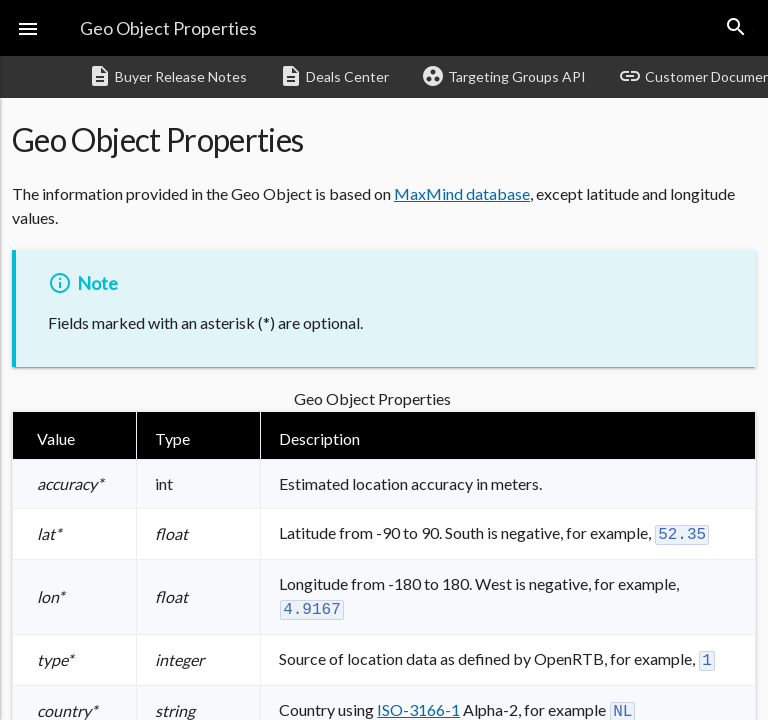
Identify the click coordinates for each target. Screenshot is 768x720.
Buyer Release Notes (167, 76)
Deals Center (334, 76)
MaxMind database (462, 193)
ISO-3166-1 (418, 703)
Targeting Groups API (503, 76)
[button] (28, 28)
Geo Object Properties (168, 28)
